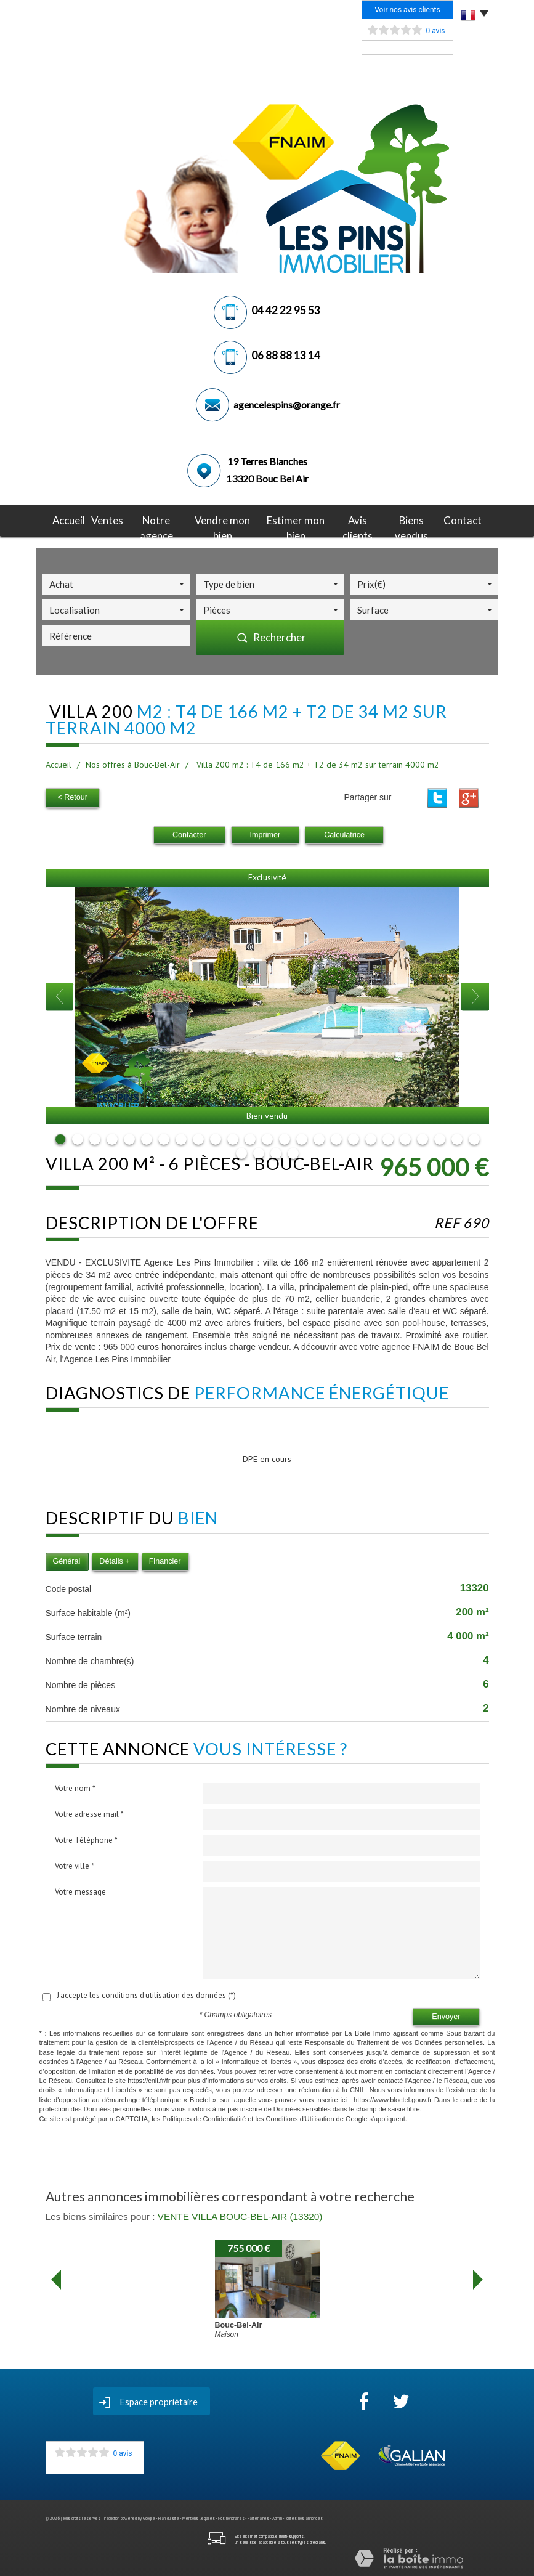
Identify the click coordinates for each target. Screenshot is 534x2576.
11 (232, 1137)
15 (301, 1137)
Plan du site (168, 2516)
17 (336, 1137)
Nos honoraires (231, 2516)
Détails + (114, 1558)
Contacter (189, 833)
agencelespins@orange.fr (286, 404)
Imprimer (265, 833)
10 (215, 1137)
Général (67, 1558)
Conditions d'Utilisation (300, 2116)
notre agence (151, 519)
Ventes (101, 519)
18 (353, 1137)
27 (258, 1151)
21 (405, 1137)
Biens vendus (417, 519)
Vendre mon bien (220, 519)
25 (474, 1137)
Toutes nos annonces (304, 2516)
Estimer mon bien (295, 519)
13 (267, 1137)
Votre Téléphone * (86, 1838)
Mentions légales (198, 2516)
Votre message (80, 1890)
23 (439, 1137)
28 (275, 1151)
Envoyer (446, 2014)
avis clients (360, 519)
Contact (468, 519)
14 (284, 1137)
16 (319, 1137)
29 (293, 1151)
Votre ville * (74, 1864)
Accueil (64, 519)
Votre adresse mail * (89, 1812)
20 (388, 1137)
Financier (165, 1558)
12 (250, 1137)
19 (370, 1137)
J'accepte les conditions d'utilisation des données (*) (146, 1993)
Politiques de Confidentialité (204, 2116)
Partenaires (258, 2516)
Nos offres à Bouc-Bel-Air (133, 764)
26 (241, 1151)
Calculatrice (344, 833)
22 (422, 1137)
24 (457, 1137)
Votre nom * (75, 1786)
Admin (277, 2516)
